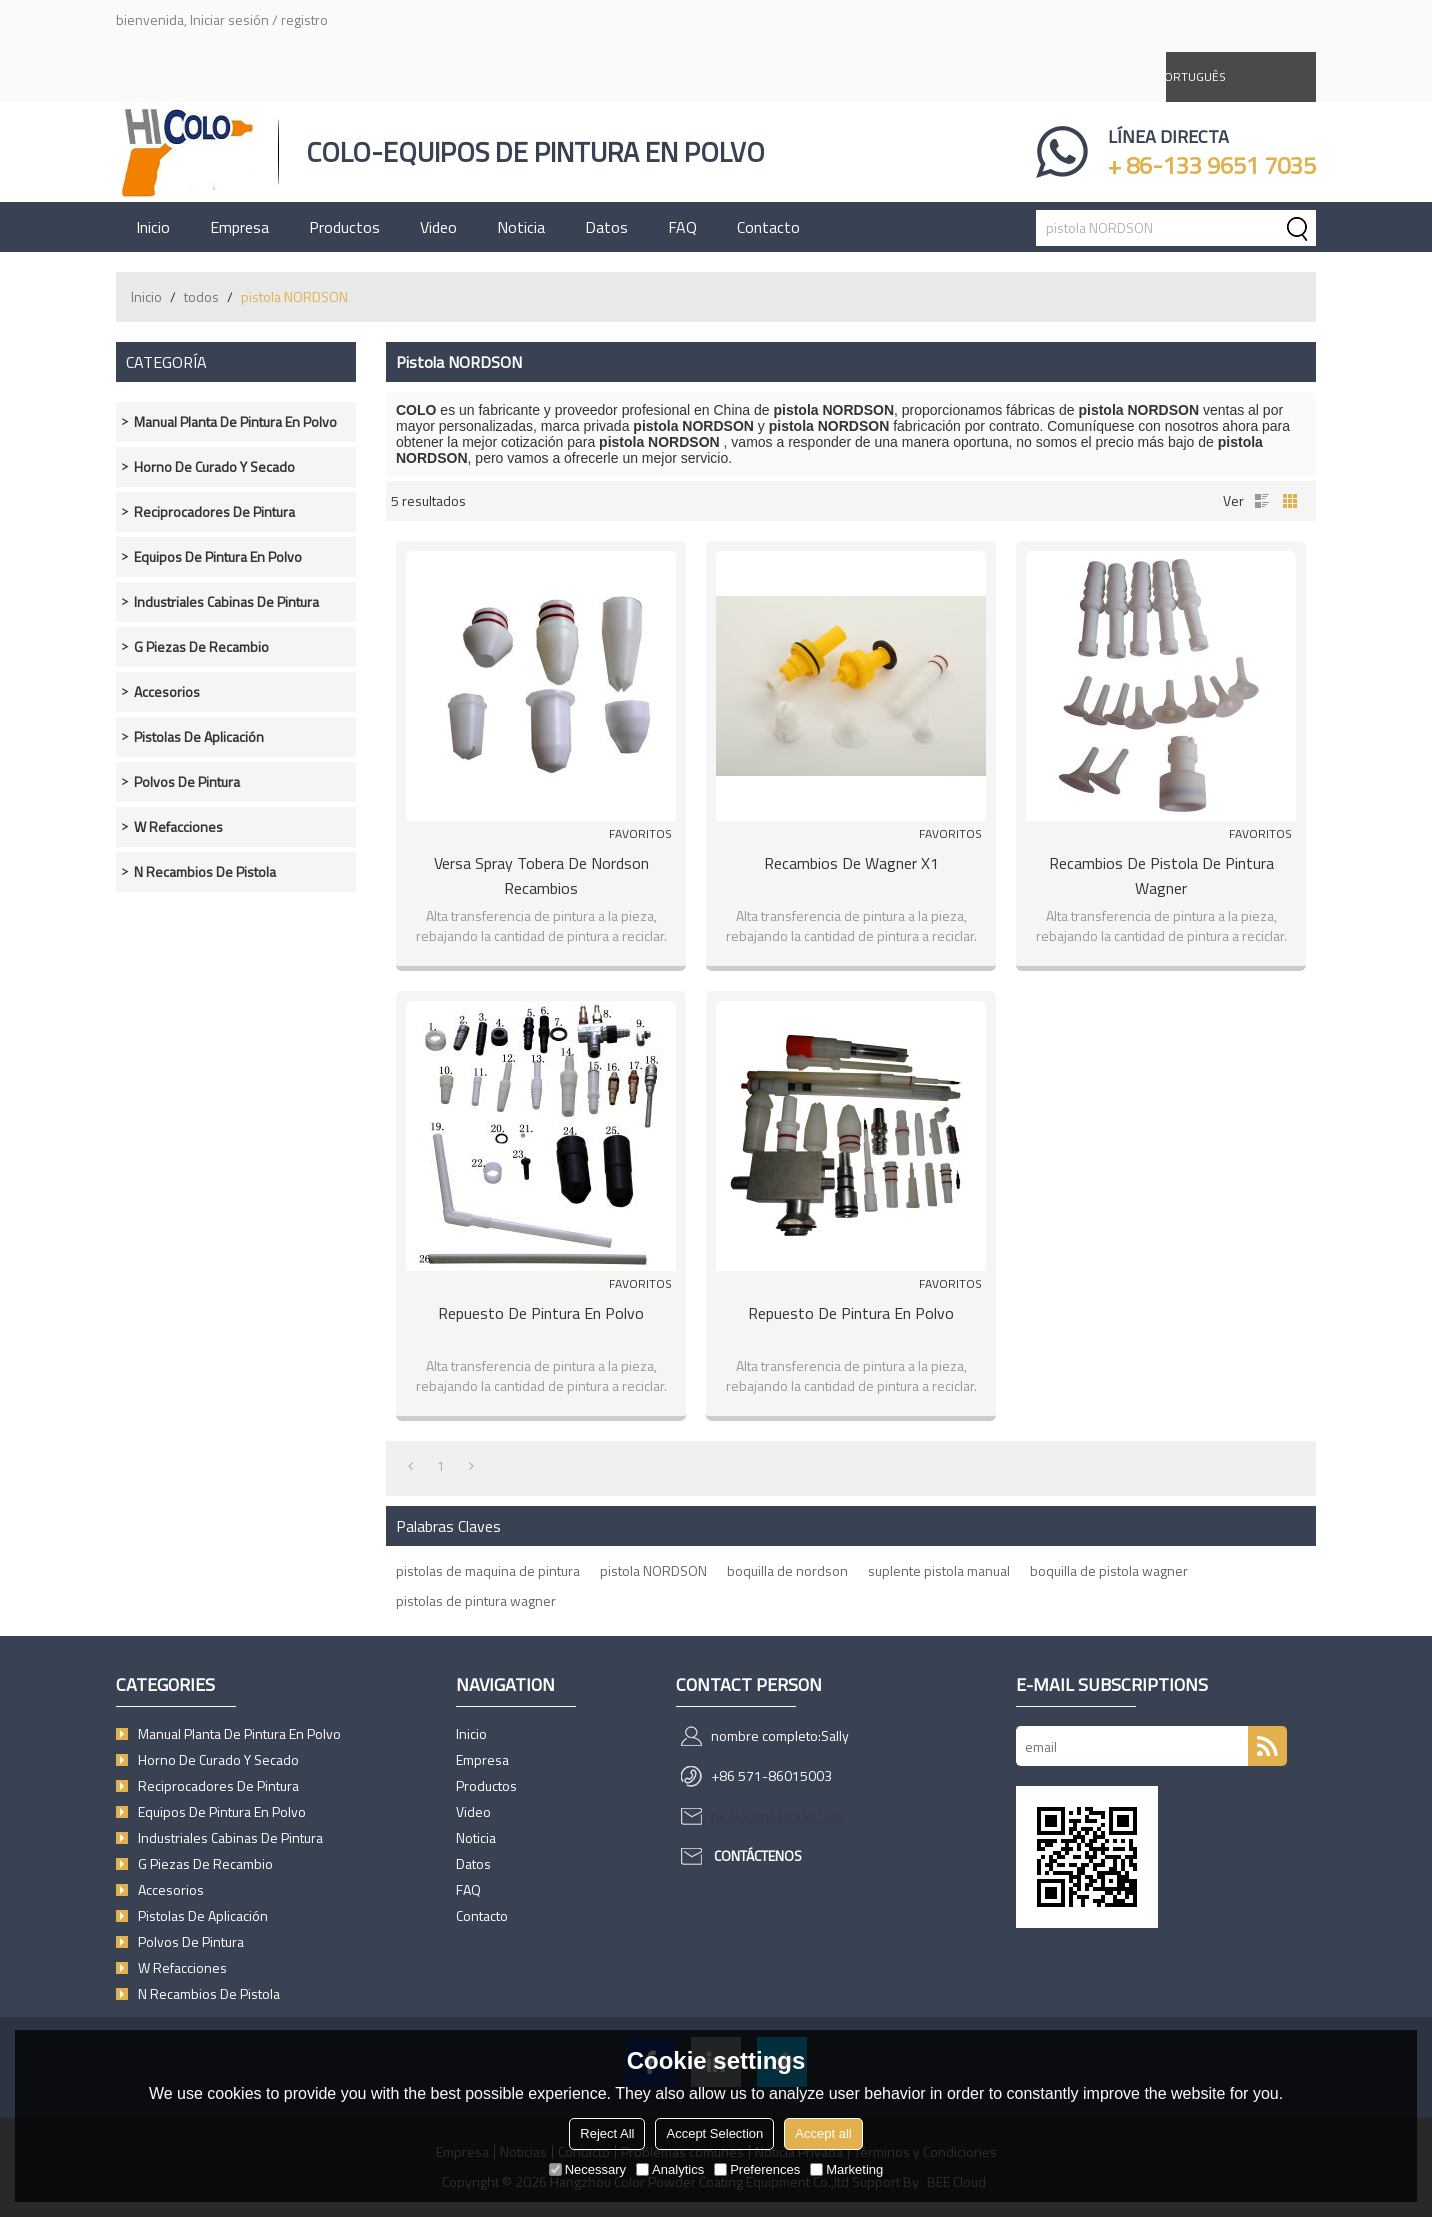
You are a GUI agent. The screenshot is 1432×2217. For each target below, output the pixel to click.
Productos (344, 227)
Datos (606, 227)
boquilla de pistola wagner (1109, 1570)
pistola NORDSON (653, 1570)
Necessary (587, 2169)
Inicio (153, 227)
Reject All (607, 2133)
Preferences (757, 2169)
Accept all (823, 2133)
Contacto (768, 227)
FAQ (682, 227)
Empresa (239, 227)
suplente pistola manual (939, 1570)
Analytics (670, 2169)
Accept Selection (714, 2133)
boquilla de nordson (787, 1570)
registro (304, 19)
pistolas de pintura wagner (476, 1600)
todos (201, 296)
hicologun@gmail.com (776, 1815)
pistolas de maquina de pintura (488, 1570)
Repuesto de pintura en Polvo (541, 1313)
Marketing (846, 2169)
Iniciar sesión (229, 19)
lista (1262, 501)
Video (438, 227)
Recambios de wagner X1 (851, 863)
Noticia (521, 227)
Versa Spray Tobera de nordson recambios (541, 875)
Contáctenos (758, 1855)
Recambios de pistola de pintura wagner (1161, 875)
